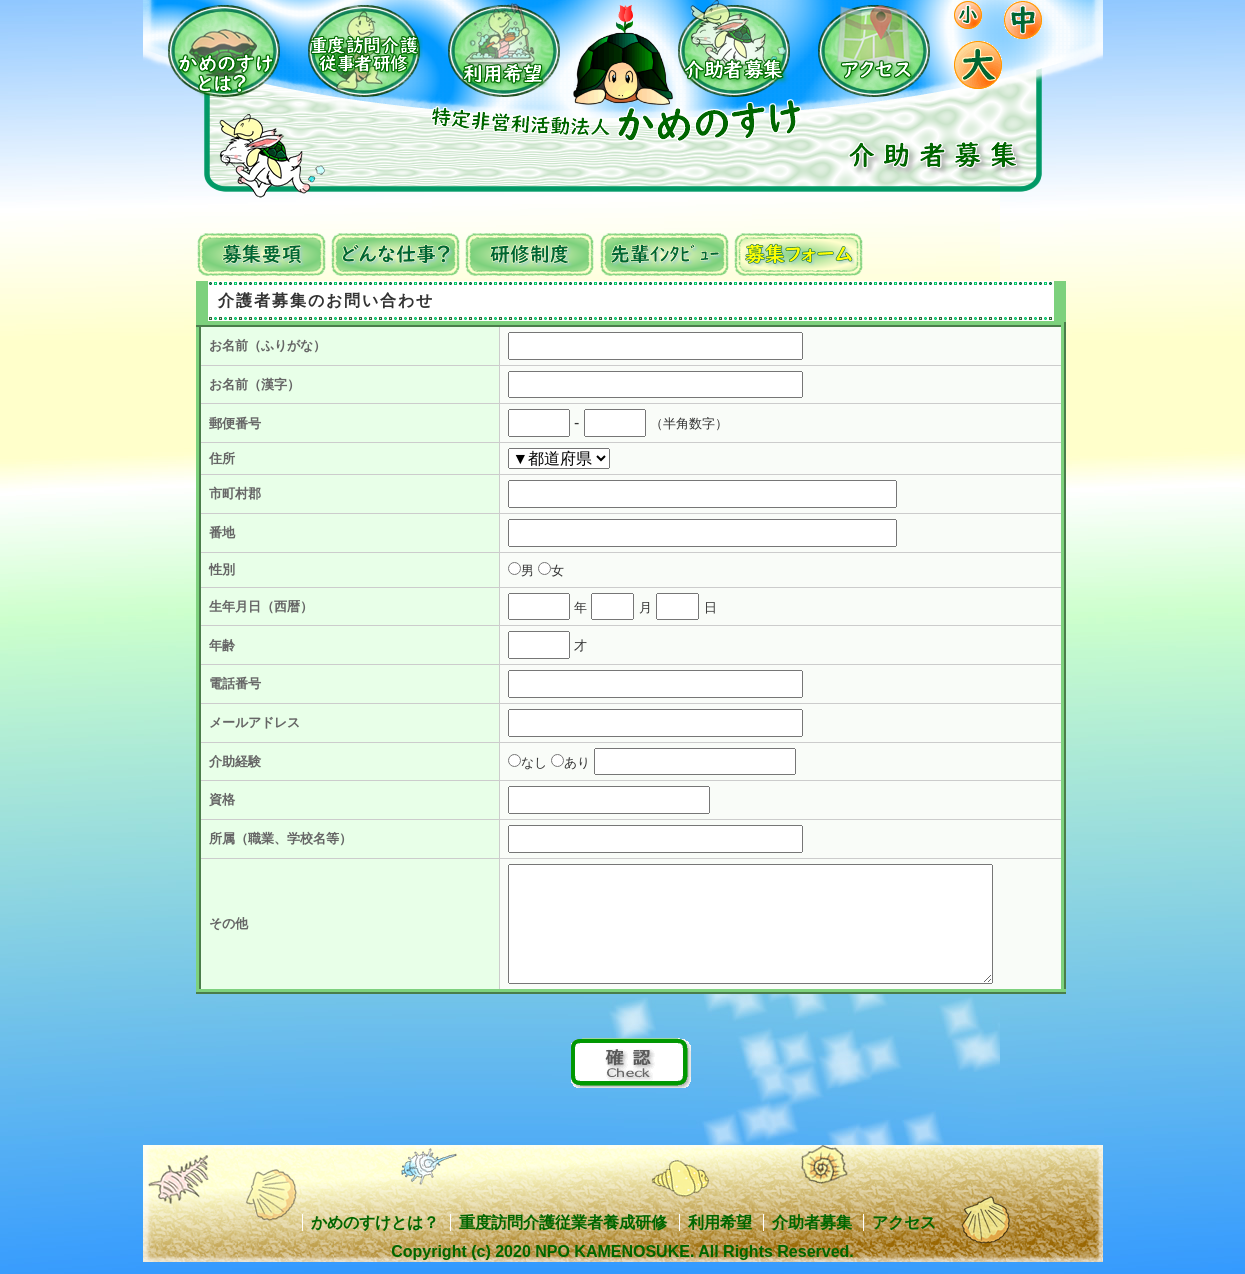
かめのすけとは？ (375, 1222)
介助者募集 (812, 1222)
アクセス (904, 1222)
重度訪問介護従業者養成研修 (563, 1222)
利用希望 (720, 1222)
